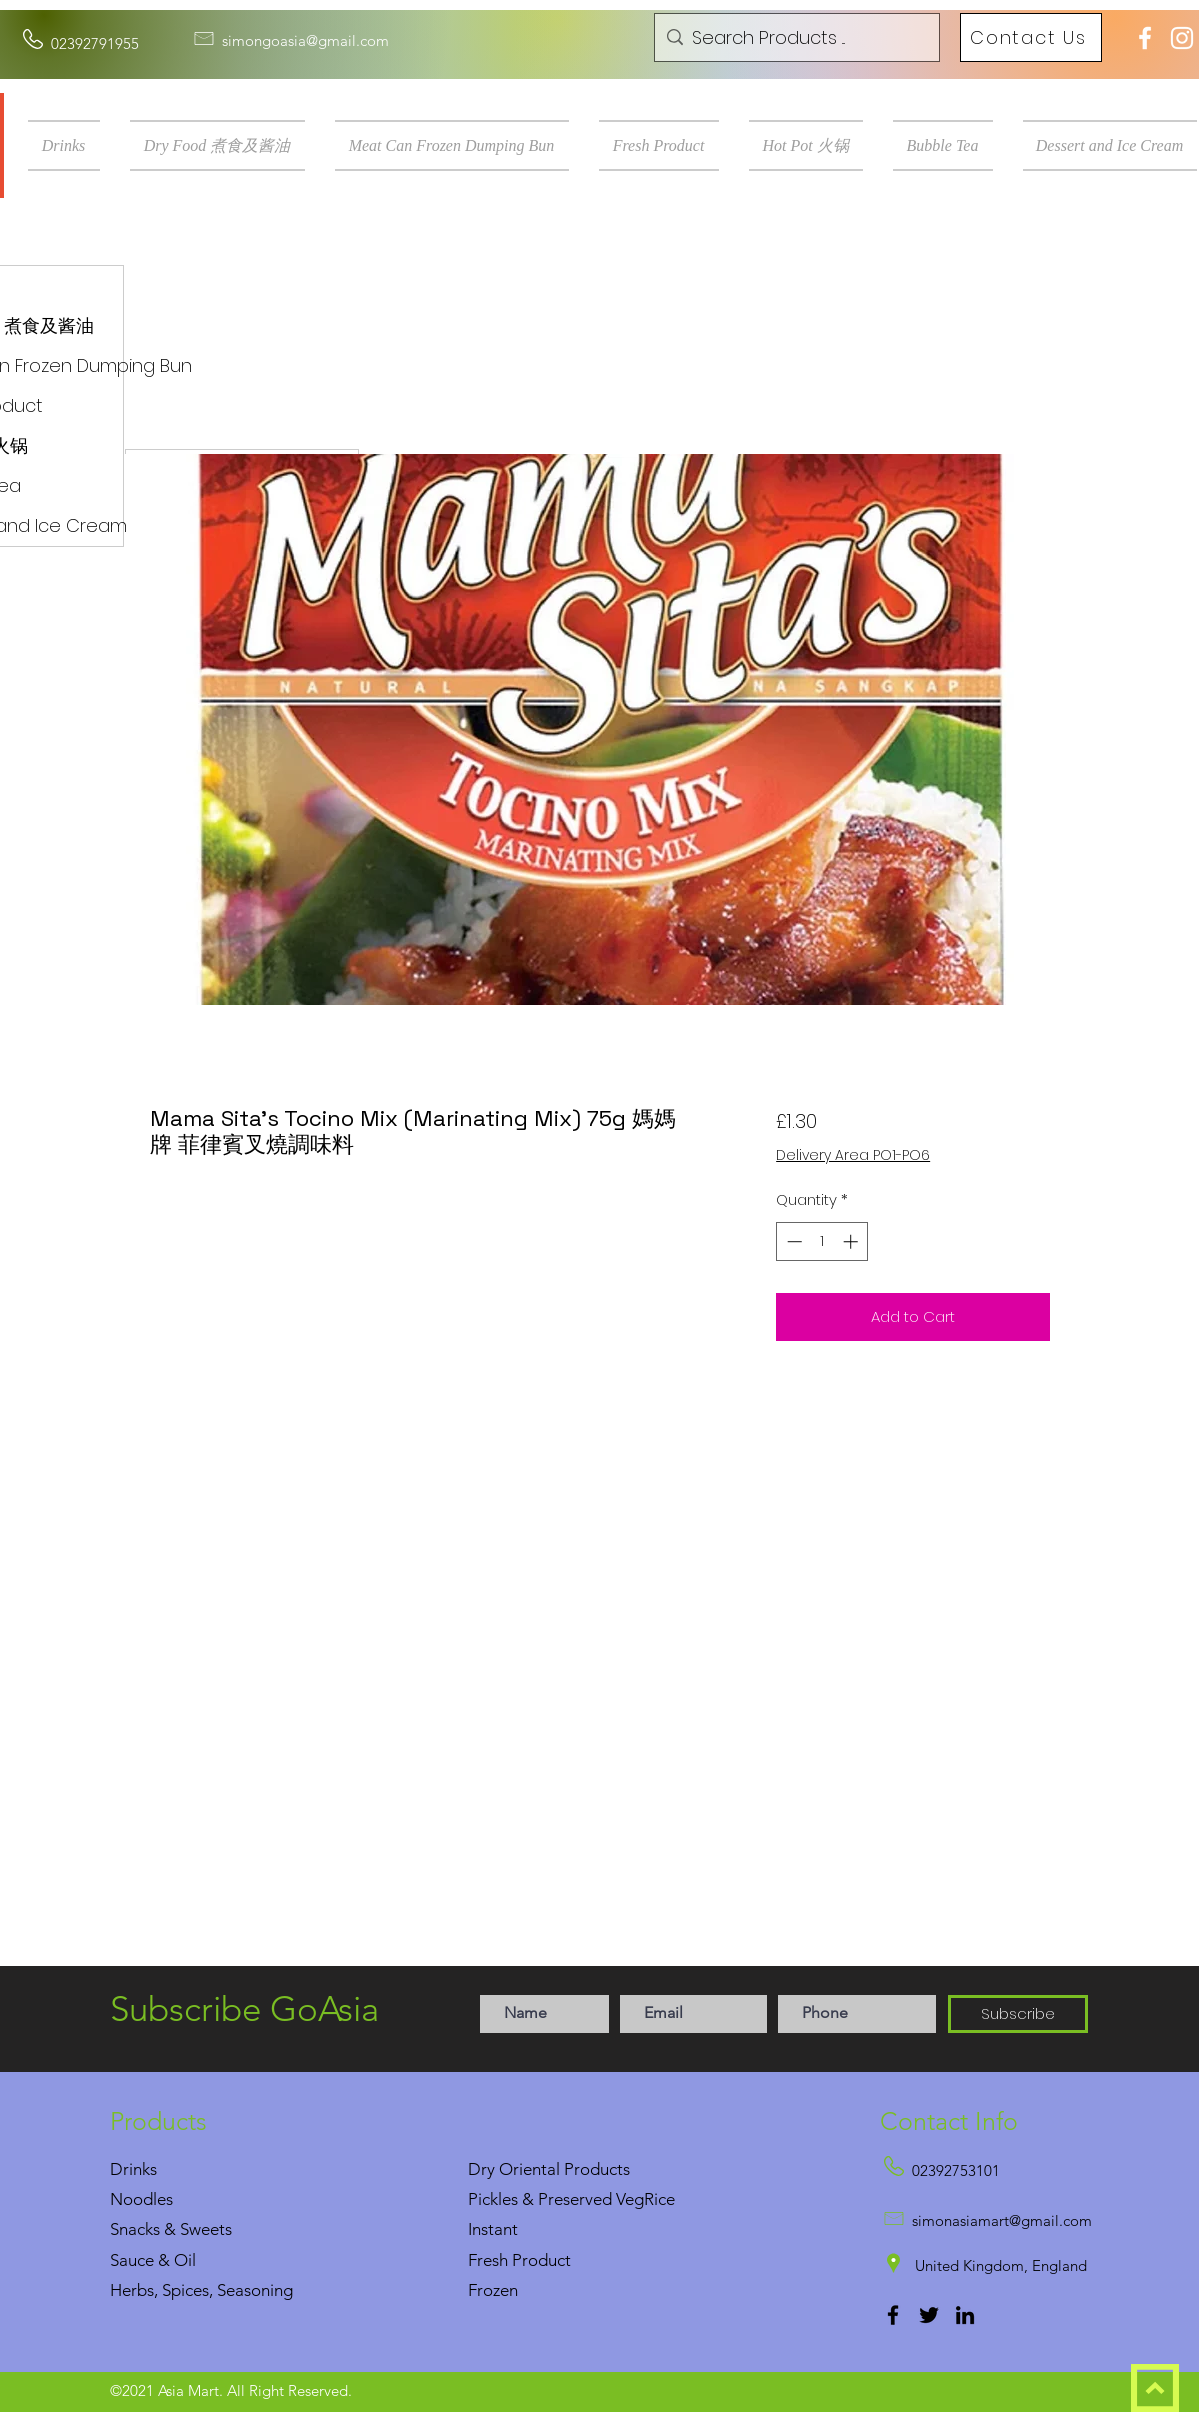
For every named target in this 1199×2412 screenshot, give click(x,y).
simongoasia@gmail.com (305, 40)
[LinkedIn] (965, 2315)
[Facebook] (893, 2315)
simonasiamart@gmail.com (1002, 2220)
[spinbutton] (822, 1241)
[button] (71, 145)
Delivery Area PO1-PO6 (853, 1155)
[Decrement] (792, 1241)
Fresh (488, 2260)
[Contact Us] (1031, 37)
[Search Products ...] (794, 38)
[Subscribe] (1018, 2014)
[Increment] (852, 1241)
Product (541, 2260)
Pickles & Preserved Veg (556, 2199)
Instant (493, 2229)
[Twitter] (929, 2315)
